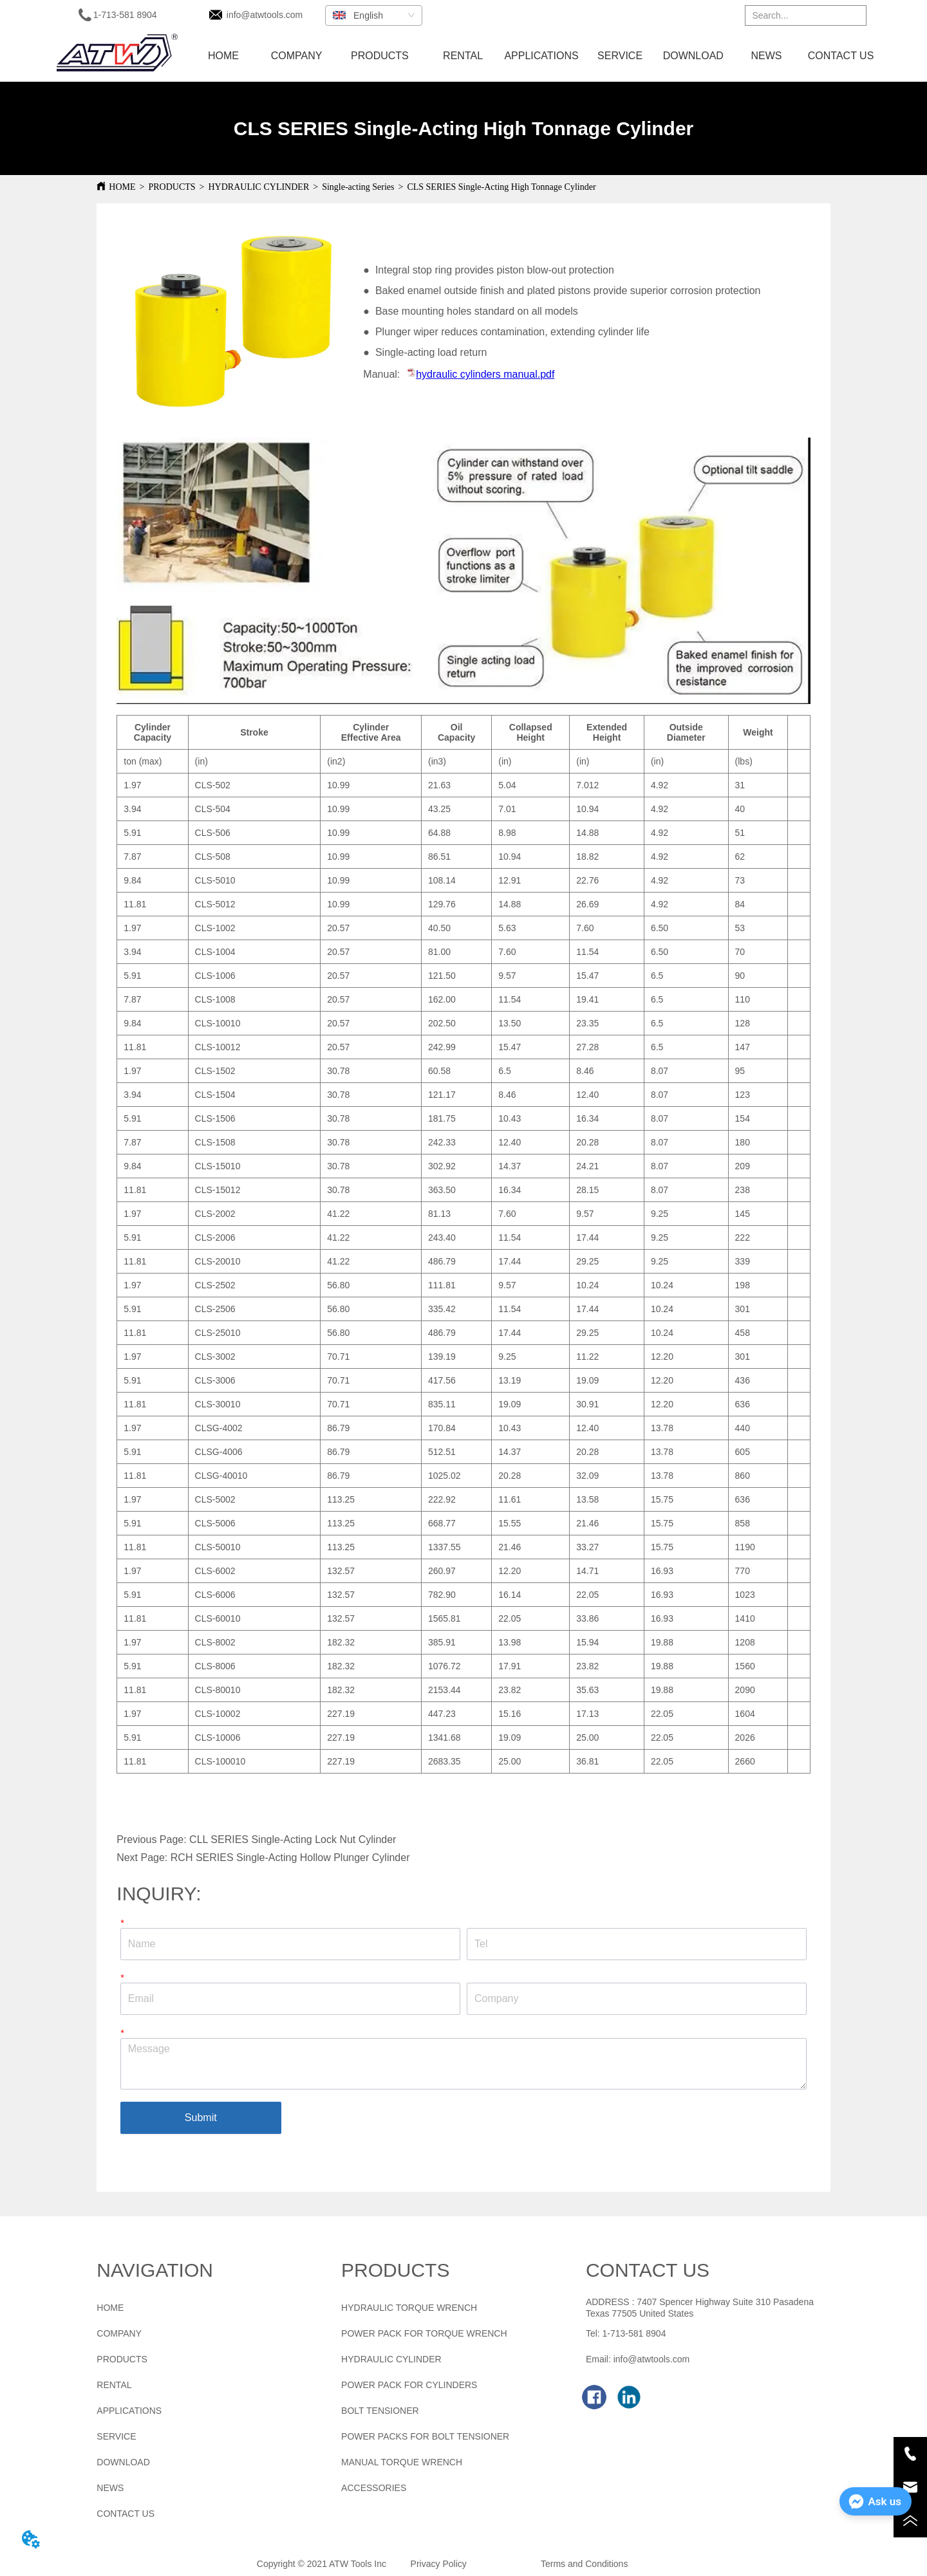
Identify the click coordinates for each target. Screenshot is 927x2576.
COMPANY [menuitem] (297, 55)
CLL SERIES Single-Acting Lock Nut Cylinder (292, 1839)
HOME (122, 187)
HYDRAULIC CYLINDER (259, 187)
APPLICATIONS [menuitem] (541, 55)
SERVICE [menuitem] (619, 55)
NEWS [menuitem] (766, 55)
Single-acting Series (358, 187)
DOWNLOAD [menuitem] (693, 55)
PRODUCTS (171, 187)
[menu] (533, 56)
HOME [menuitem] (223, 55)
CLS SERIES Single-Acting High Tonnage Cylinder (501, 187)
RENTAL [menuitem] (463, 55)
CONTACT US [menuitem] (841, 55)
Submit (201, 2117)
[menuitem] (380, 56)
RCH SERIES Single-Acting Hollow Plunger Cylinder (290, 1857)
